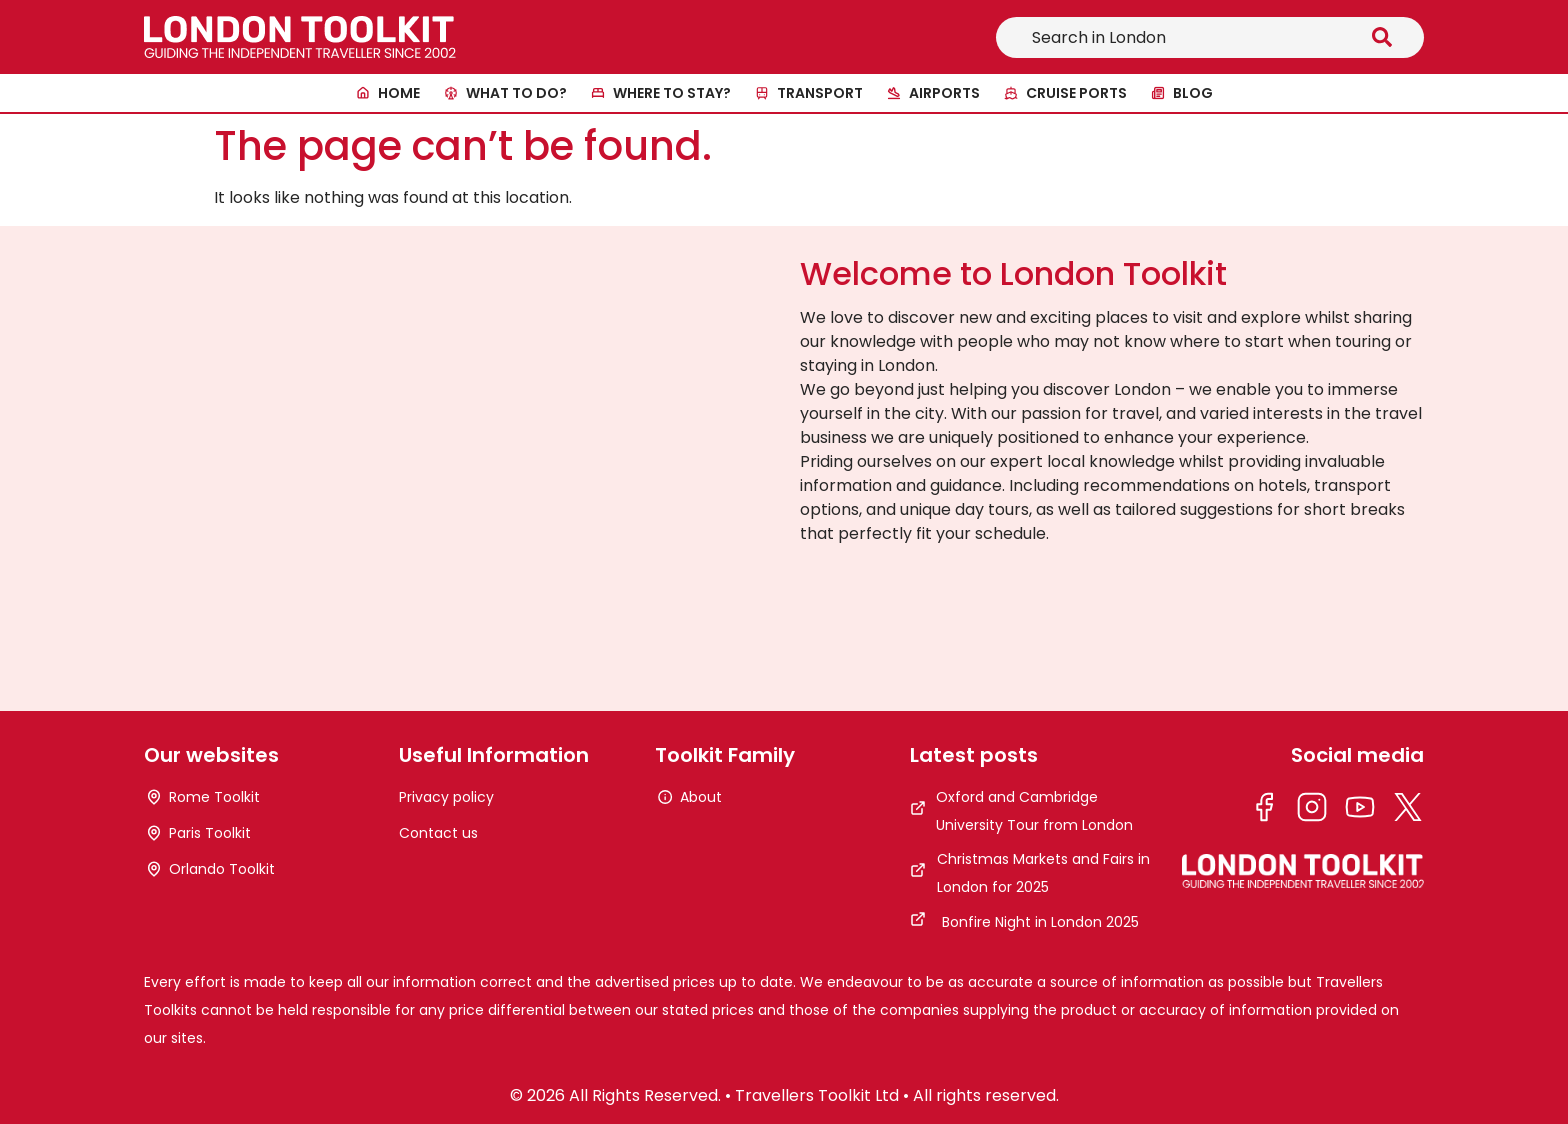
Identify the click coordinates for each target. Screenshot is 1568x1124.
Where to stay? (672, 93)
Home (399, 93)
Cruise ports (1076, 93)
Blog (1193, 93)
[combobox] (1172, 37)
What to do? (516, 93)
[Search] (1386, 37)
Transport (820, 93)
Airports (944, 93)
